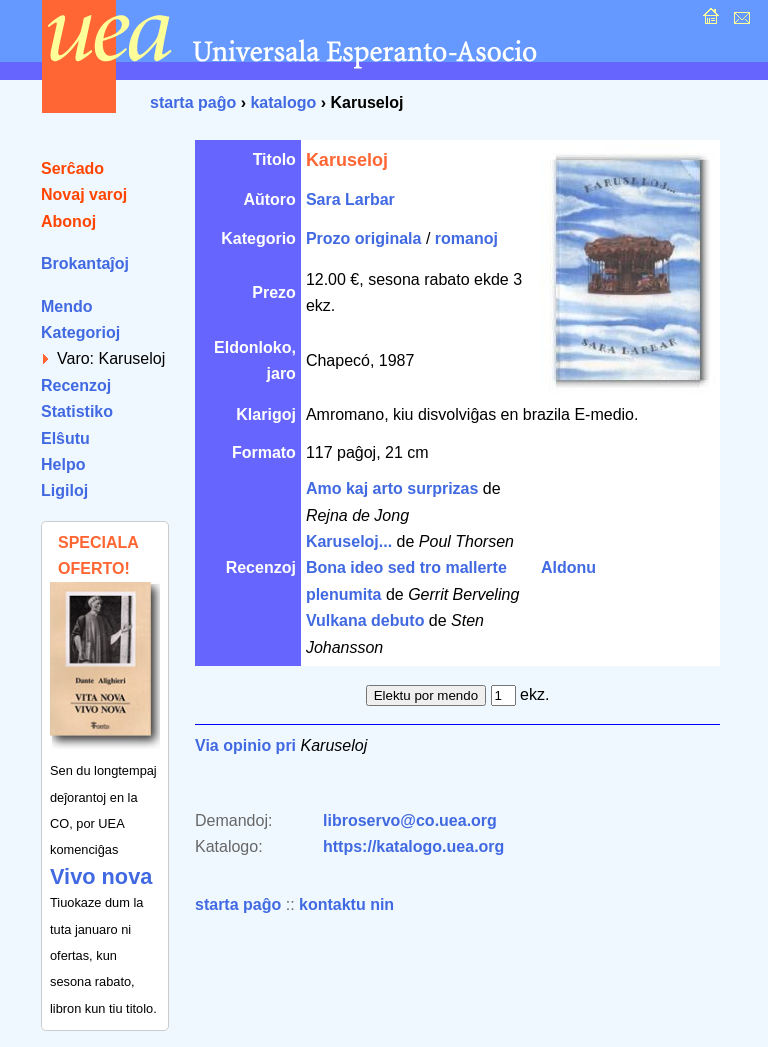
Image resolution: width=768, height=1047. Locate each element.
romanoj (466, 238)
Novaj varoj (84, 194)
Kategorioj (80, 332)
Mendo (67, 306)
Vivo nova (101, 876)
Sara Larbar (350, 199)
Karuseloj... (349, 541)
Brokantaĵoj (85, 263)
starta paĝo (193, 102)
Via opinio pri (245, 745)
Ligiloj (64, 490)
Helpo (63, 464)
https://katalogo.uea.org (413, 846)
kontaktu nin (346, 904)
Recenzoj (76, 385)
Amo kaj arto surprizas (392, 488)
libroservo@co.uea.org (410, 820)
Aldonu (568, 567)
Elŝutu (65, 438)
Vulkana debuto (365, 620)
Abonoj (68, 221)
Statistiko (77, 411)
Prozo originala (364, 238)
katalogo (283, 102)
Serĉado (72, 168)
